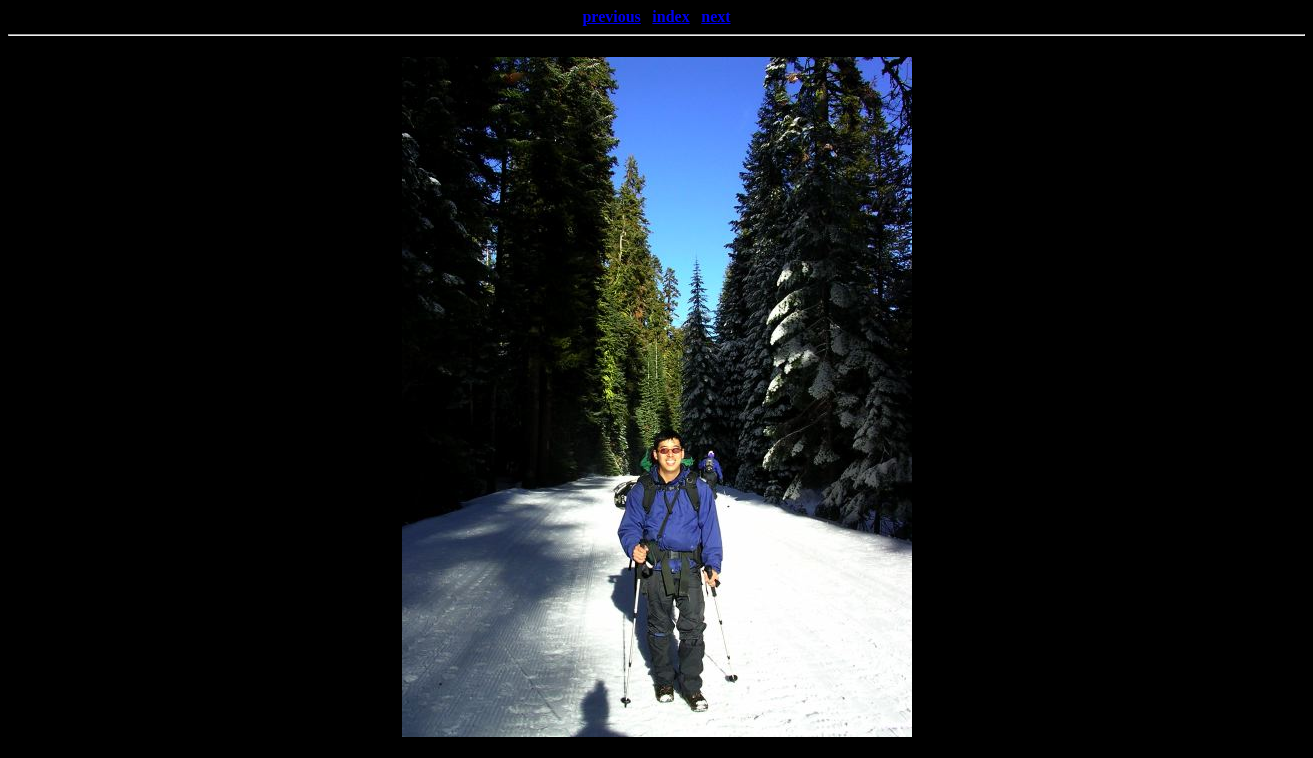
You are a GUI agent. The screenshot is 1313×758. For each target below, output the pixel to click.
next (715, 16)
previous (611, 16)
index (670, 16)
